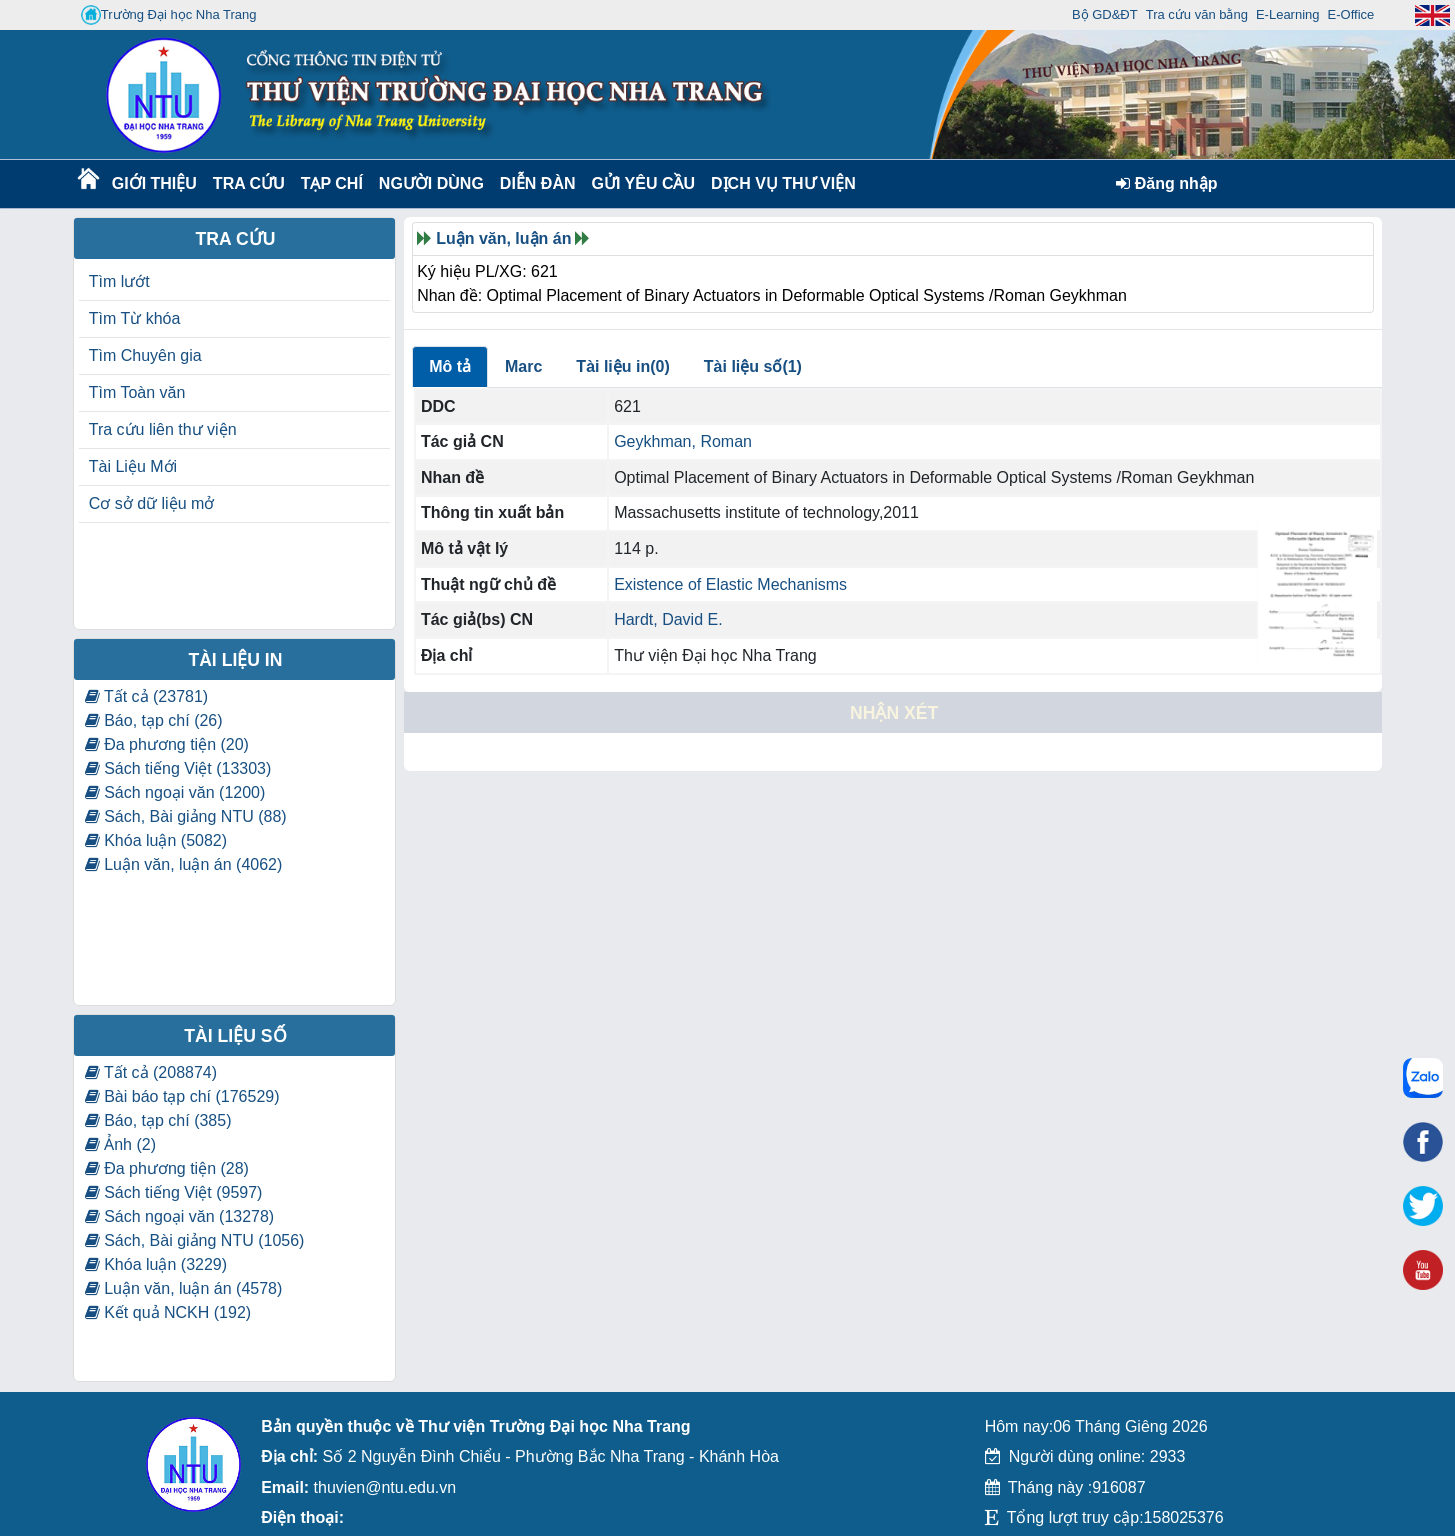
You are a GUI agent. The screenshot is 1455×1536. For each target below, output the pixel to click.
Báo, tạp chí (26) (154, 720)
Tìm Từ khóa (135, 318)
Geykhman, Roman (683, 441)
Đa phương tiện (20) (167, 744)
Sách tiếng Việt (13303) (178, 768)
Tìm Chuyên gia (145, 355)
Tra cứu (248, 183)
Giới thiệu (153, 183)
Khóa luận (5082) (156, 840)
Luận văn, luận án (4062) (184, 864)
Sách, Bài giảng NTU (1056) (195, 1240)
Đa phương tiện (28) (167, 1168)
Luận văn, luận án (503, 238)
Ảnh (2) (120, 1144)
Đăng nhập (1166, 183)
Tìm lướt (119, 281)
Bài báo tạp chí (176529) (182, 1096)
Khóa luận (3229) (156, 1264)
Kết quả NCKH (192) (168, 1312)
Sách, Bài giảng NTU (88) (186, 816)
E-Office (1351, 14)
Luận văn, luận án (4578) (184, 1288)
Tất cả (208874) (151, 1072)
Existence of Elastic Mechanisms (730, 584)
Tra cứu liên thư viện (163, 429)
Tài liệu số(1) (753, 366)
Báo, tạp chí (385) (158, 1120)
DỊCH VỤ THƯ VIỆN (779, 183)
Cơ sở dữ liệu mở (152, 503)
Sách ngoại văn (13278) (179, 1216)
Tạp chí (332, 183)
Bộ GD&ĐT (1105, 14)
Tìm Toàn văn (137, 392)
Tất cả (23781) (146, 696)
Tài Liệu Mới (133, 466)
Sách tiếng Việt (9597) (174, 1192)
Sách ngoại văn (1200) (175, 792)
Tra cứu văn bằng (1197, 14)
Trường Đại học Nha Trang (169, 15)
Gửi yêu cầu (644, 183)
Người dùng (429, 183)
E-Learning (1288, 14)
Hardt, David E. (668, 619)
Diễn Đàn (538, 183)
